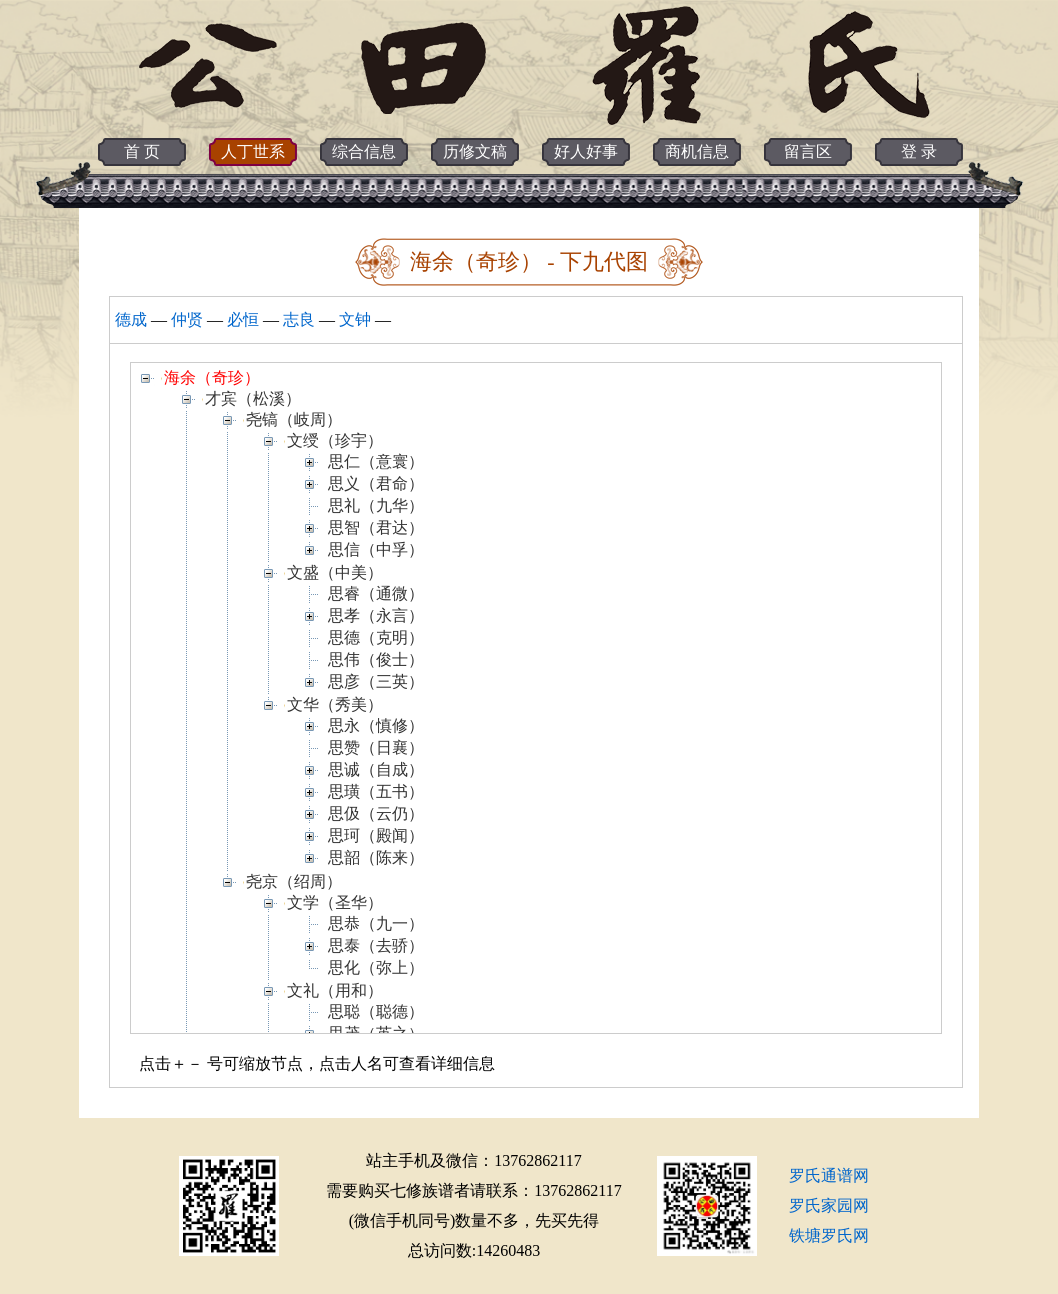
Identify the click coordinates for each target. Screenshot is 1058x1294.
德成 (131, 319)
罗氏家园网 (829, 1205)
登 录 (919, 151)
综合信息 (364, 151)
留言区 (808, 151)
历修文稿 (475, 151)
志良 (299, 319)
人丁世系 (253, 151)
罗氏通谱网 (829, 1175)
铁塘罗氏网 (829, 1235)
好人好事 (586, 151)
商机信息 (697, 151)
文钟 (355, 319)
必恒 (243, 319)
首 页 (142, 151)
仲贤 (187, 319)
